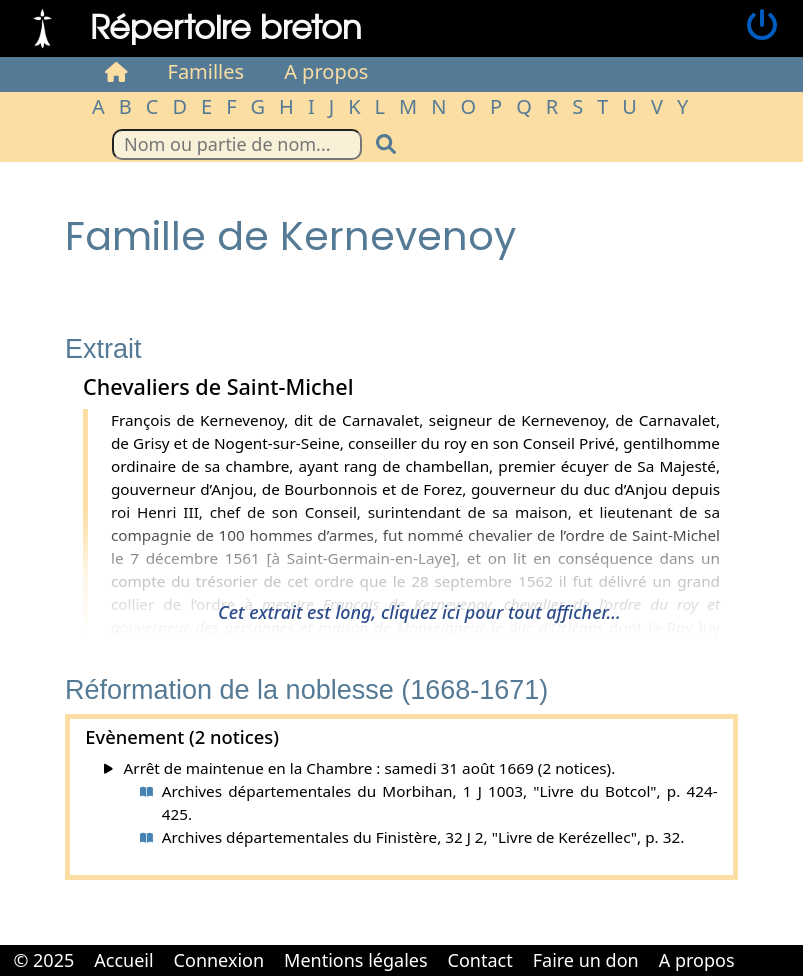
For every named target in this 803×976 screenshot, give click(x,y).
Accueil (123, 960)
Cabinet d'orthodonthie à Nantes (759, 946)
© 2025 (43, 960)
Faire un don (586, 960)
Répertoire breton (226, 25)
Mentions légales (355, 960)
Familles (206, 71)
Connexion (219, 960)
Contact (480, 960)
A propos (326, 71)
